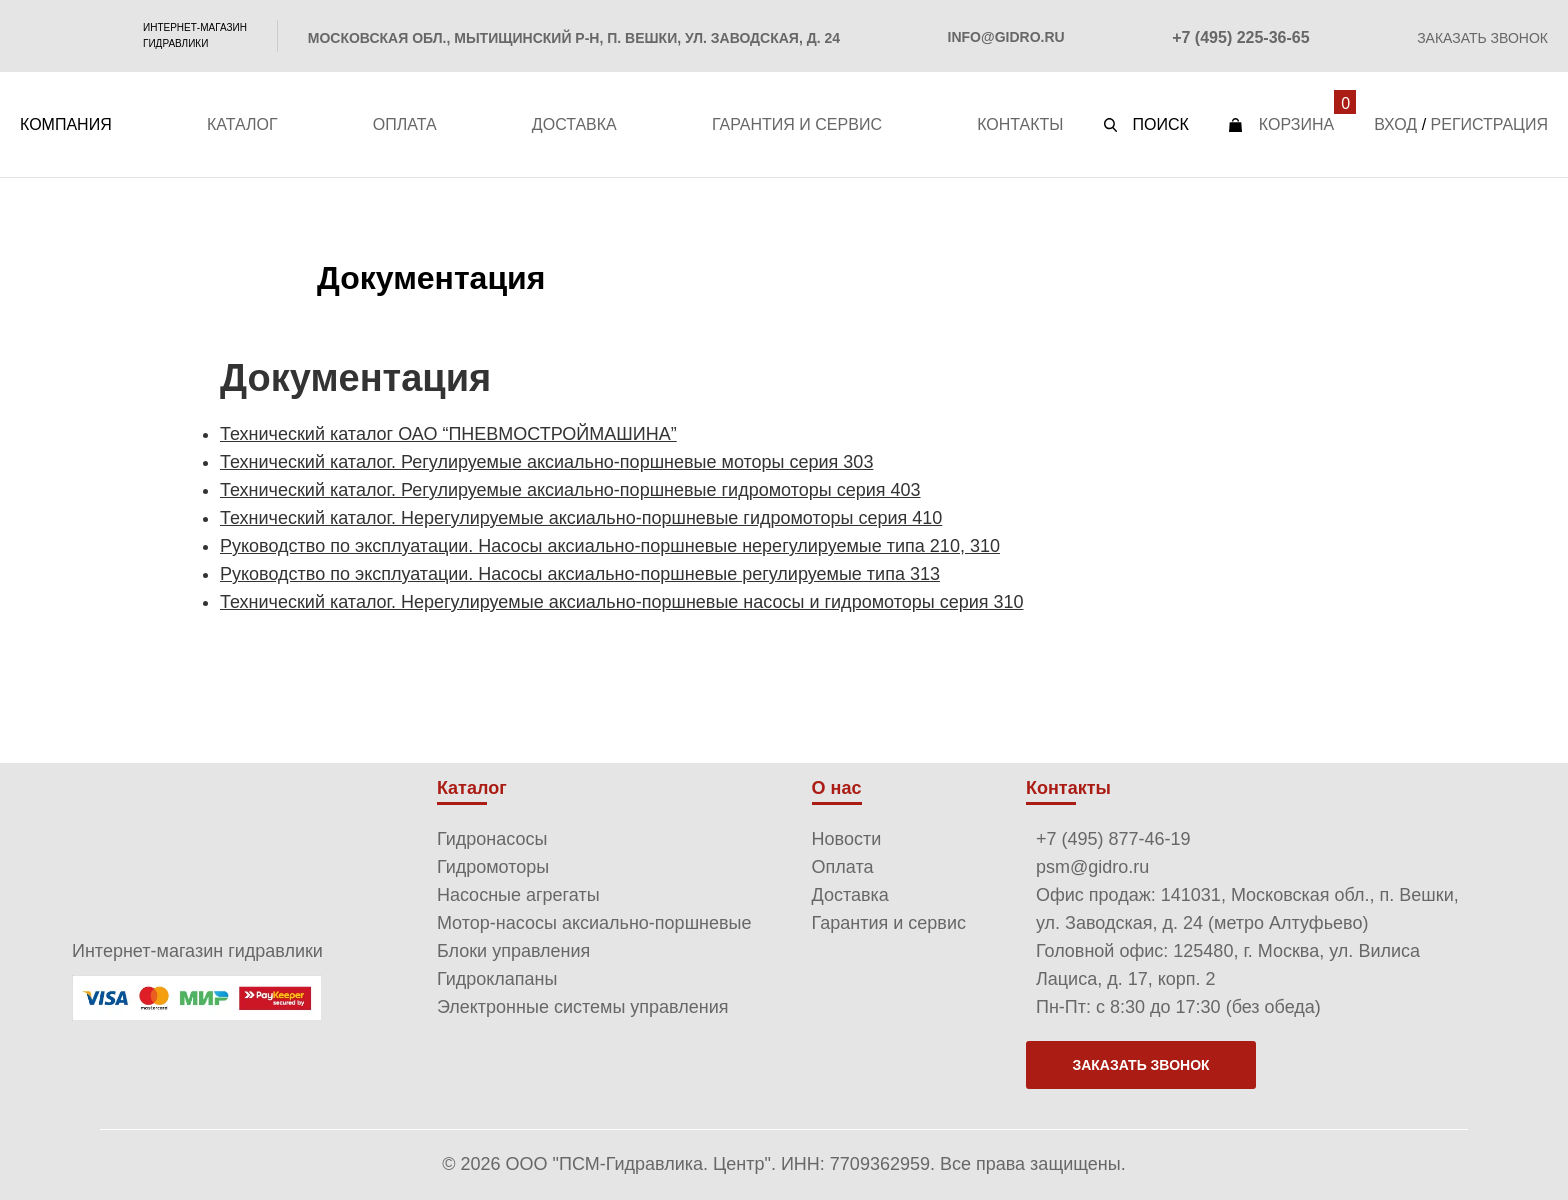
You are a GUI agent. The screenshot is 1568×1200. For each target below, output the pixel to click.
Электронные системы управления (583, 1007)
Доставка (574, 124)
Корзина (1296, 124)
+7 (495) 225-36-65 (1240, 37)
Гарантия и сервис (797, 124)
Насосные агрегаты (518, 895)
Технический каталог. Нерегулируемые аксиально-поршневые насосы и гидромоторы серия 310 (622, 602)
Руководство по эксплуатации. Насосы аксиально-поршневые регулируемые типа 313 (580, 574)
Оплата (405, 124)
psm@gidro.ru (1092, 867)
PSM (69, 36)
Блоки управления (513, 951)
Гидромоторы (493, 867)
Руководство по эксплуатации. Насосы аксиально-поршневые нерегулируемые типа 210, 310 (610, 546)
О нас (837, 788)
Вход (1395, 124)
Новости (847, 839)
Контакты (1020, 124)
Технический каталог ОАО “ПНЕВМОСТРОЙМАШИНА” (448, 434)
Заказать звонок (1482, 38)
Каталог (242, 124)
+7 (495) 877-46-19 (1113, 839)
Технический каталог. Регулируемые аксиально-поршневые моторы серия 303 (546, 462)
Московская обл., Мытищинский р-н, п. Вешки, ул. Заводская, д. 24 (574, 38)
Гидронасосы (492, 839)
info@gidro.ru (1006, 37)
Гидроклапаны (497, 979)
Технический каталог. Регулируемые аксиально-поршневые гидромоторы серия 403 (570, 490)
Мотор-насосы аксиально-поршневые (594, 923)
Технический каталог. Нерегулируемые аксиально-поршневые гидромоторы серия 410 (581, 518)
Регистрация (1489, 124)
